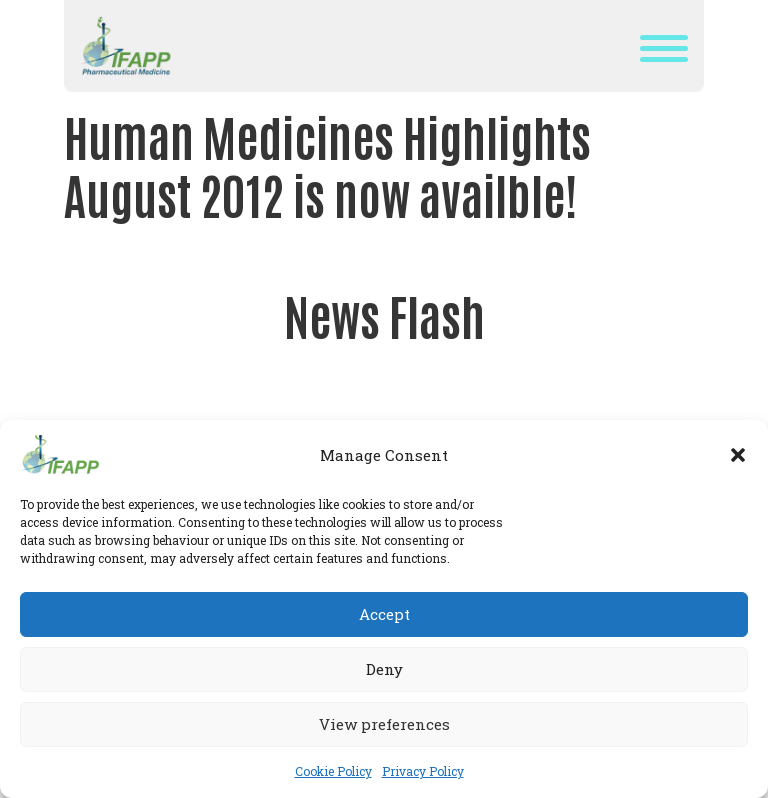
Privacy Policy (423, 771)
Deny (384, 669)
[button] (738, 455)
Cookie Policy (333, 771)
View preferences (384, 724)
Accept (384, 614)
